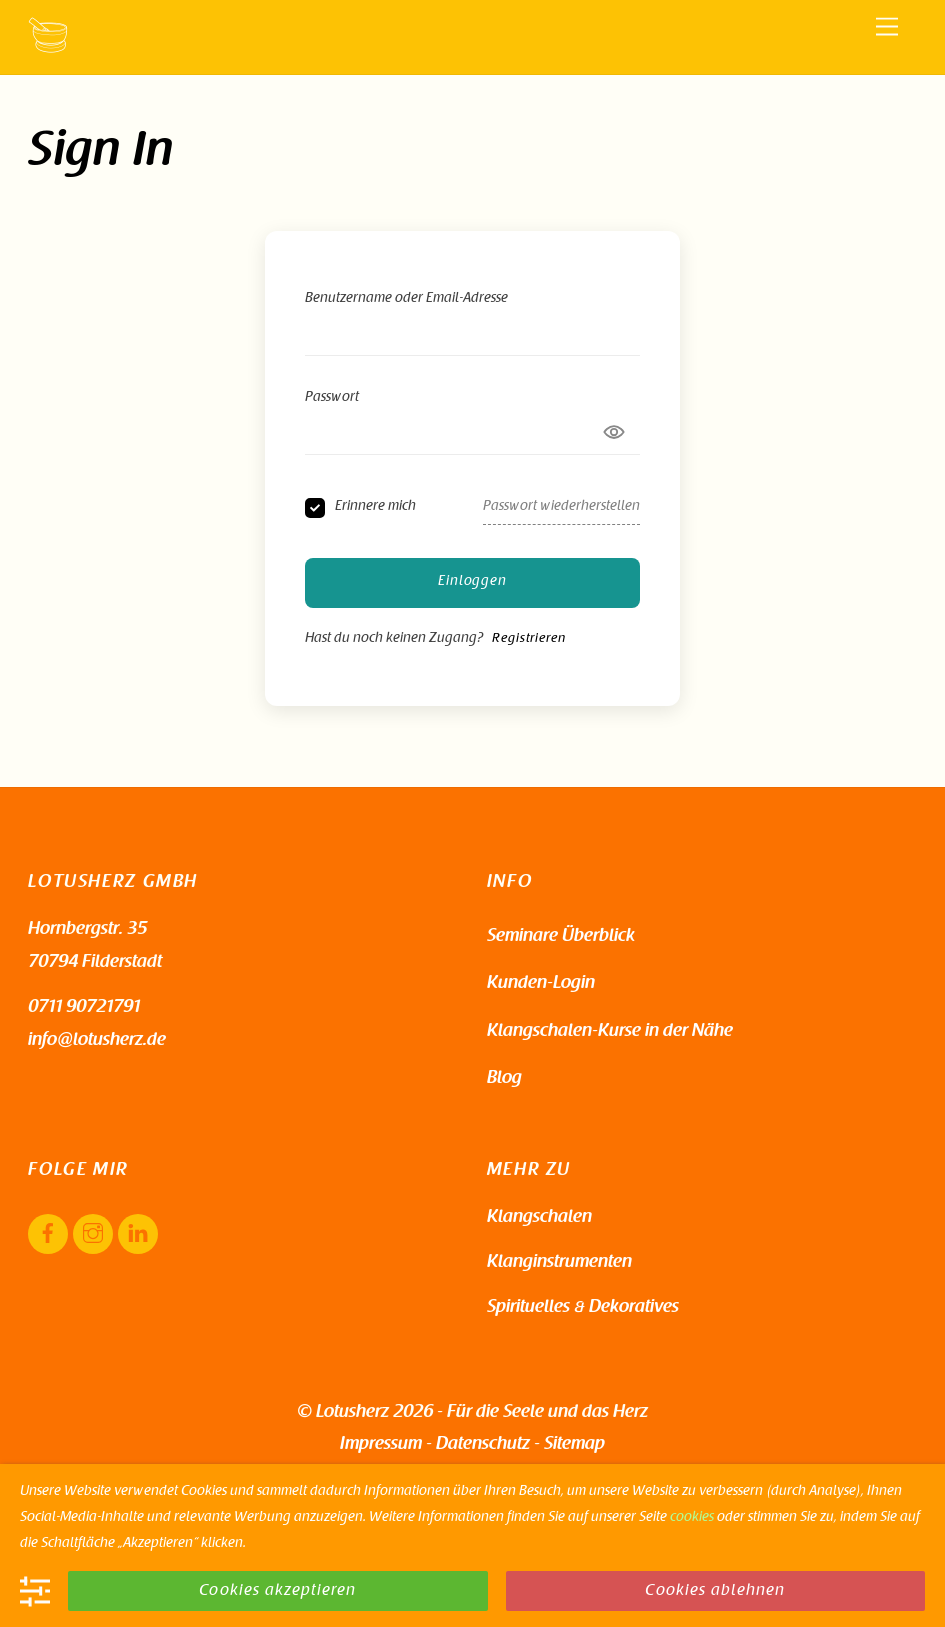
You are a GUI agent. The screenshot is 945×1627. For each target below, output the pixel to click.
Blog (504, 1079)
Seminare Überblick (561, 937)
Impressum (381, 1445)
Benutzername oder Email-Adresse (406, 299)
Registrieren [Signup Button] (528, 638)
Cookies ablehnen (715, 1591)
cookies (692, 1518)
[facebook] (48, 1235)
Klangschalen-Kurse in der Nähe (610, 1032)
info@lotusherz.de (97, 1041)
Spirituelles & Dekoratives (583, 1308)
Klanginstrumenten (559, 1263)
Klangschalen (539, 1218)
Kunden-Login (541, 984)
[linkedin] (138, 1235)
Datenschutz (483, 1445)
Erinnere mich (375, 507)
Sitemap (574, 1445)
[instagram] (93, 1235)
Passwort (332, 398)
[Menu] (887, 27)
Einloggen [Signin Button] (472, 582)
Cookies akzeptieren (277, 1591)
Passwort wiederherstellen (561, 507)
